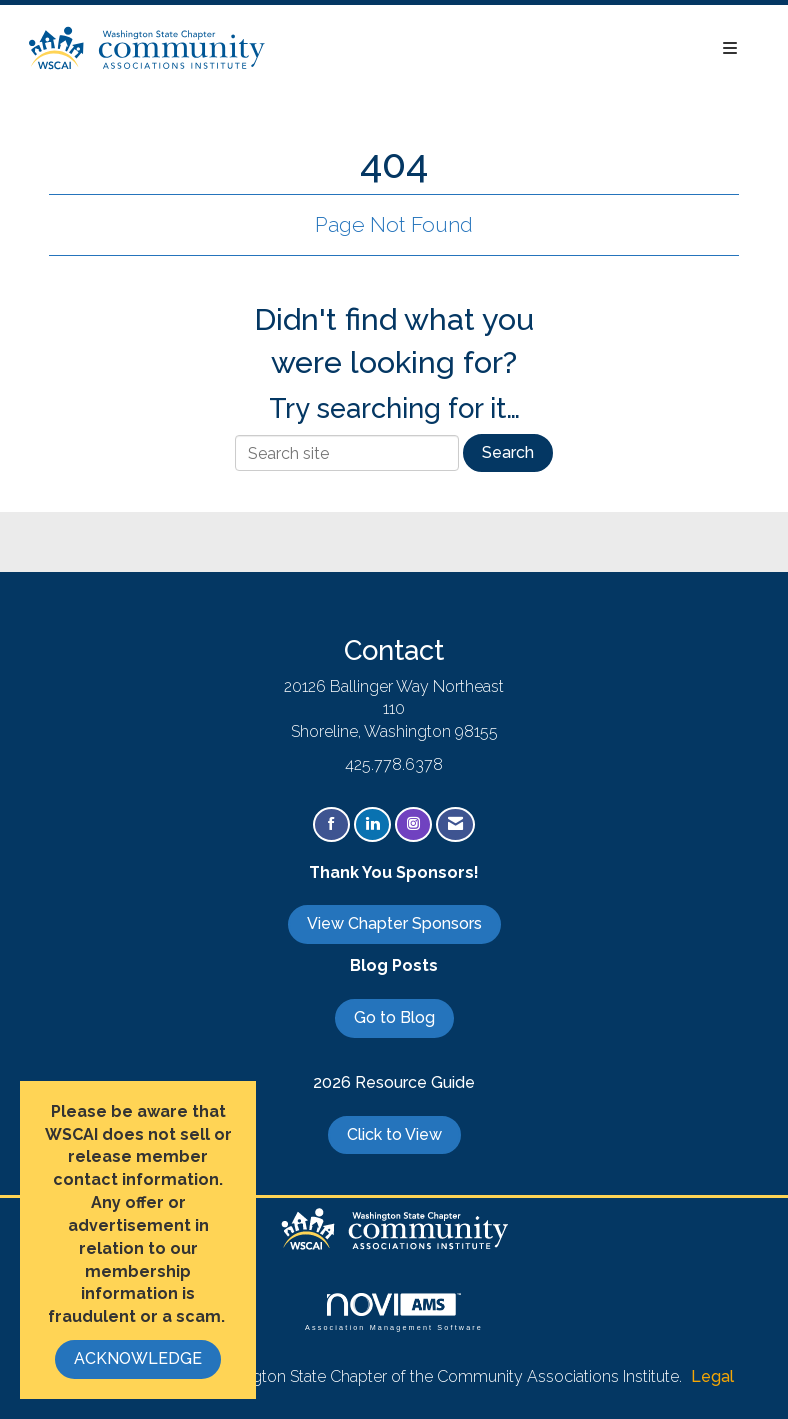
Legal (712, 1376)
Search (508, 452)
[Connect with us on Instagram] (413, 824)
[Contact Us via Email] (455, 824)
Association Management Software (394, 1311)
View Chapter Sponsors (394, 923)
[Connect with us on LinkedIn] (372, 824)
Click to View (394, 1134)
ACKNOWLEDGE (138, 1358)
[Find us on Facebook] (331, 824)
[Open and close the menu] (513, 49)
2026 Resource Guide (394, 1082)
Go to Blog (394, 1017)
